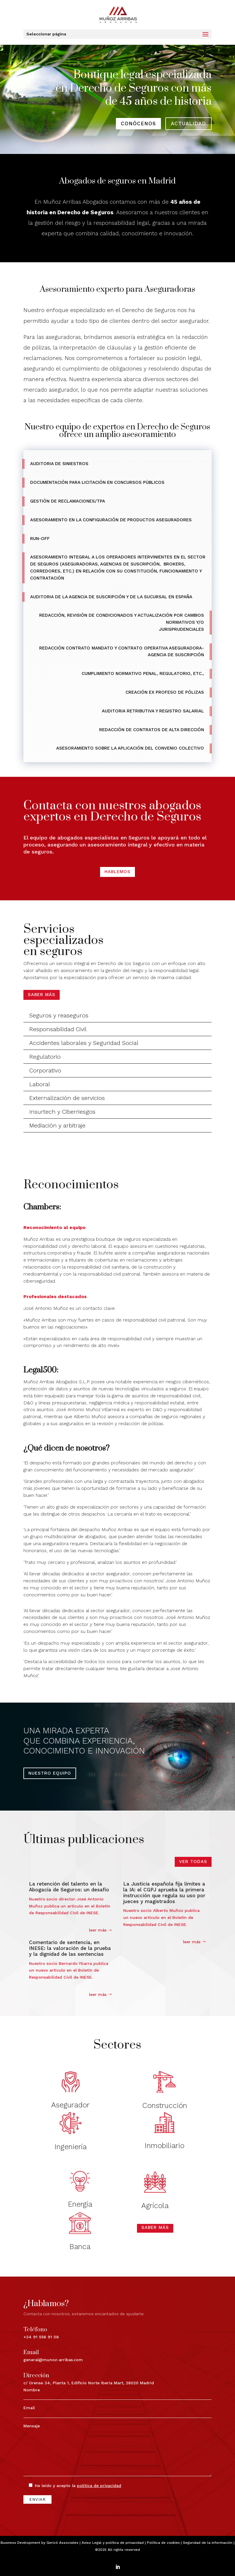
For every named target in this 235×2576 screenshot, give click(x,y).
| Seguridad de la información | (207, 2543)
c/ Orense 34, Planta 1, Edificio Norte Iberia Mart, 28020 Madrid (56, 2363)
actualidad (188, 123)
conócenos (138, 123)
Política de (163, 2543)
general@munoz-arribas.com (38, 2352)
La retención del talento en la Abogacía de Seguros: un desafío (69, 1887)
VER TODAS (193, 1861)
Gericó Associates (62, 2543)
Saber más (41, 994)
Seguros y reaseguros (58, 1015)
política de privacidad (125, 2543)
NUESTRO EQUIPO (49, 1773)
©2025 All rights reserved (117, 2550)
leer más (98, 1930)
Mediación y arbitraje (57, 1125)
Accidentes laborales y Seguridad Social (83, 1042)
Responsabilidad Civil (58, 1029)
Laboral (39, 1084)
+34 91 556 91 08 (32, 2340)
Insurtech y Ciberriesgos (62, 1111)
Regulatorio (45, 1056)
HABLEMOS (117, 871)
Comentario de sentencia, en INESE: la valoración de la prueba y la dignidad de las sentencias (70, 1948)
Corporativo (45, 1070)
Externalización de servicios (67, 1097)
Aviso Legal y (94, 2543)
